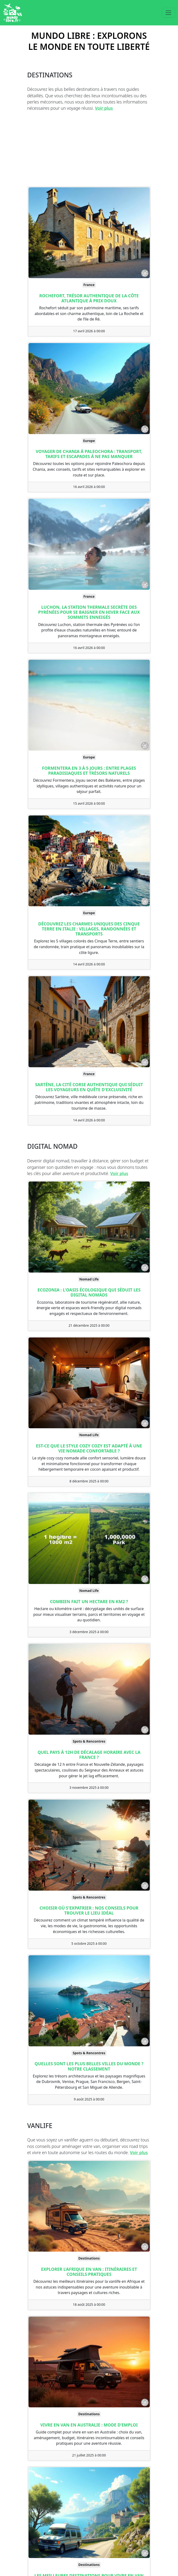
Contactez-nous (148, 2360)
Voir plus (104, 108)
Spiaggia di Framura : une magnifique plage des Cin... (89, 2510)
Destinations (30, 2353)
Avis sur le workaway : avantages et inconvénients (89, 2389)
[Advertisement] (89, 148)
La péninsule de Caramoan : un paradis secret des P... (89, 2488)
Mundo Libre (55, 2557)
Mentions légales (148, 2368)
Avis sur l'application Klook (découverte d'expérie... (89, 2435)
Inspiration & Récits (30, 2383)
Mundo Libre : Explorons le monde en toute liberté (89, 41)
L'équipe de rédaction (148, 2353)
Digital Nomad (30, 2360)
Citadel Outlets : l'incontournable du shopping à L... (89, 2366)
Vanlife (30, 2368)
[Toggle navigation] (168, 12)
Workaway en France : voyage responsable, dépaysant (89, 2533)
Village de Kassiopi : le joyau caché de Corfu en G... (89, 2412)
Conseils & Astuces (30, 2375)
